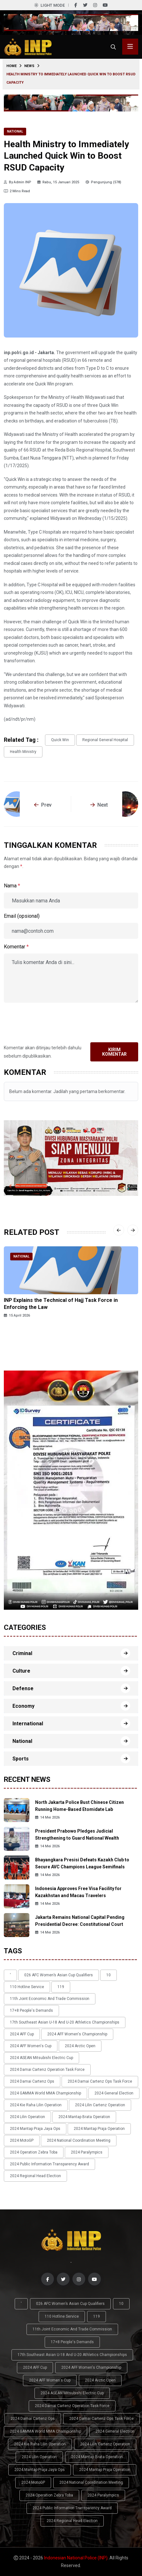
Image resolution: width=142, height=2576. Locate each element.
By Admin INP (17, 182)
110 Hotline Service (27, 1987)
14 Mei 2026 (47, 1817)
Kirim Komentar (114, 1052)
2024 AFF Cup (22, 2034)
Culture (21, 1671)
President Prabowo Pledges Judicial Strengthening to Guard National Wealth (77, 1834)
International (27, 1724)
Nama (12, 886)
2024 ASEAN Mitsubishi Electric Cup (41, 2057)
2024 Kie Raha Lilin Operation (36, 2105)
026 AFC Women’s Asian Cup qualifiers (58, 1975)
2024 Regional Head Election (35, 2176)
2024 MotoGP (22, 2140)
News (29, 66)
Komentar (16, 947)
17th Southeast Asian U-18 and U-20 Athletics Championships (64, 2022)
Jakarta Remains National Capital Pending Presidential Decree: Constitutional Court (79, 1921)
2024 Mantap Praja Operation (99, 2128)
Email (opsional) (22, 916)
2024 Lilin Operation (27, 2117)
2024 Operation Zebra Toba (33, 2152)
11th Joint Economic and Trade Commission (49, 1998)
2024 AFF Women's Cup (30, 2046)
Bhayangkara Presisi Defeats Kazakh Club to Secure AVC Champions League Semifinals (82, 1863)
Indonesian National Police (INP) (76, 2557)
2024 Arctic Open (80, 2046)
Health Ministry (23, 751)
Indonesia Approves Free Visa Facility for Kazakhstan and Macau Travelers (78, 1892)
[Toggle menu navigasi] (130, 47)
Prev (43, 805)
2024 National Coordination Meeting (78, 2140)
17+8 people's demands (31, 2010)
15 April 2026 (17, 1315)
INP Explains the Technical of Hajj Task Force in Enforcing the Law (61, 1303)
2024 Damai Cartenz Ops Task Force (100, 2081)
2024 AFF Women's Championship (77, 2034)
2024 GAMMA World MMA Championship (45, 2093)
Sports (20, 1759)
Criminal (22, 1653)
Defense (23, 1688)
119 (60, 1987)
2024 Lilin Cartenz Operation (100, 2105)
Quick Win (60, 740)
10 (108, 1975)
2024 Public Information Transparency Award (49, 2164)
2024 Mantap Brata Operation (84, 2117)
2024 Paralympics (86, 2152)
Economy (23, 1706)
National (15, 131)
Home (11, 66)
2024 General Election (113, 2093)
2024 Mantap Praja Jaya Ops (35, 2128)
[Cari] (113, 46)
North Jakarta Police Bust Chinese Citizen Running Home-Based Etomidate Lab (79, 1806)
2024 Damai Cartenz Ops (32, 2081)
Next (99, 805)
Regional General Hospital (105, 740)
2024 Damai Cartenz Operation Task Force (47, 2069)
